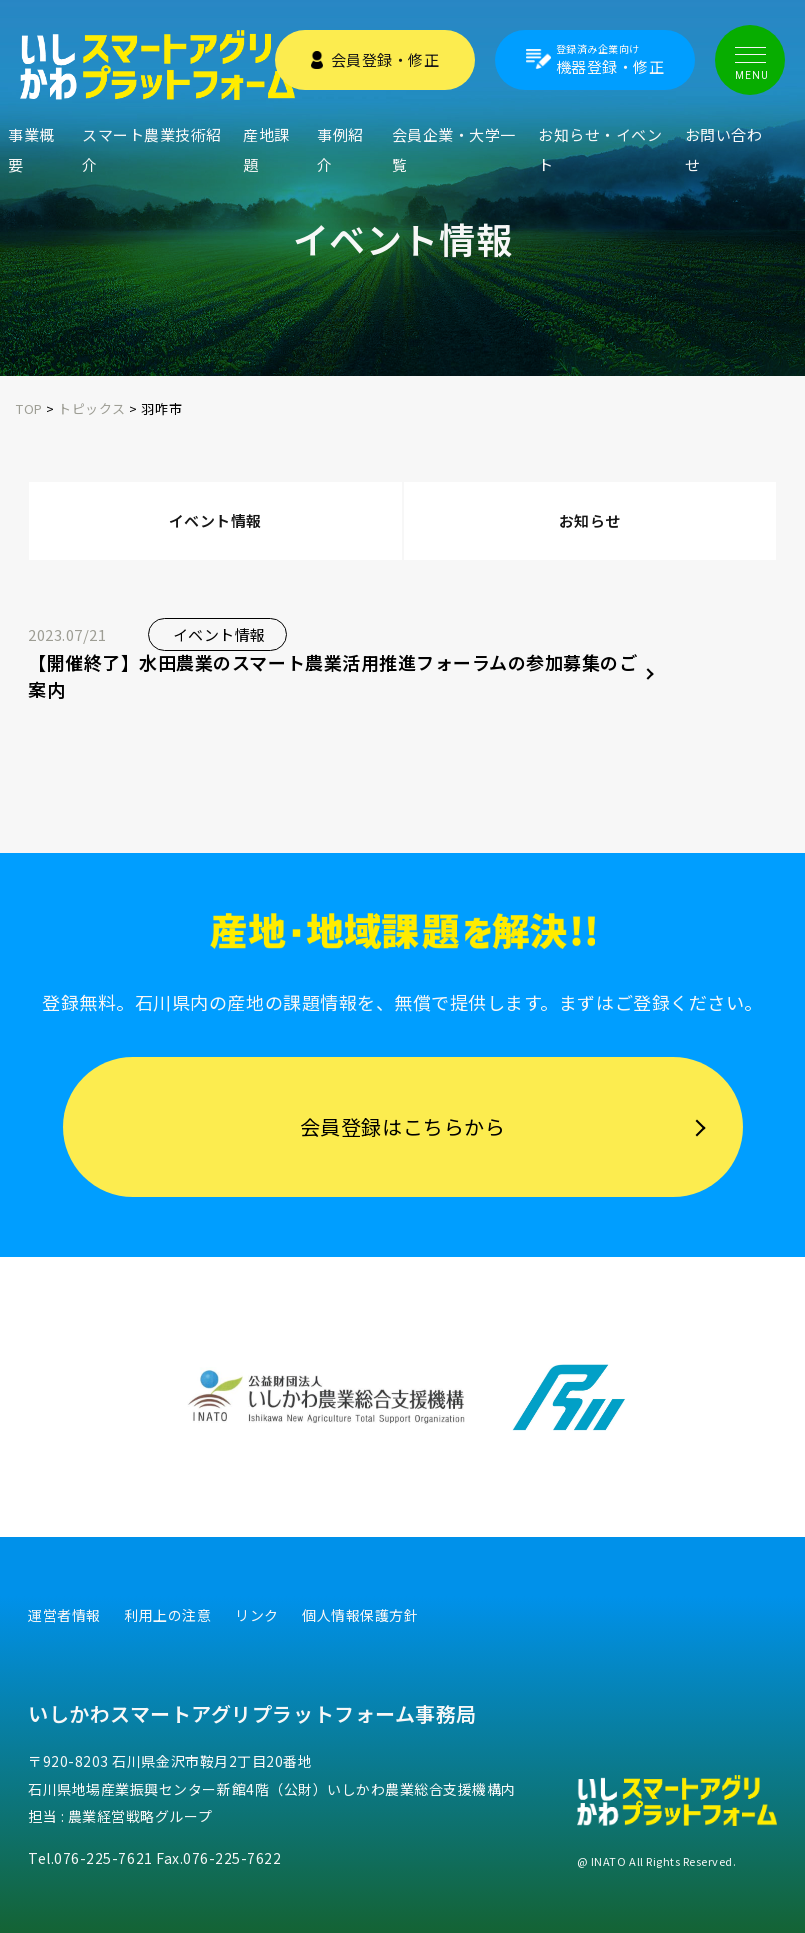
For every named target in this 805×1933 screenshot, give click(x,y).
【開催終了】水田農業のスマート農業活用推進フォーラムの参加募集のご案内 (332, 675)
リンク (257, 1615)
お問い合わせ (724, 149)
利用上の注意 (167, 1615)
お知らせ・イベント (600, 149)
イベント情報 (215, 520)
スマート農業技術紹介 (152, 149)
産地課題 (266, 149)
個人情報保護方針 (360, 1615)
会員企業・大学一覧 (454, 149)
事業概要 (31, 149)
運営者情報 (64, 1615)
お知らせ (590, 520)
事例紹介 (340, 149)
